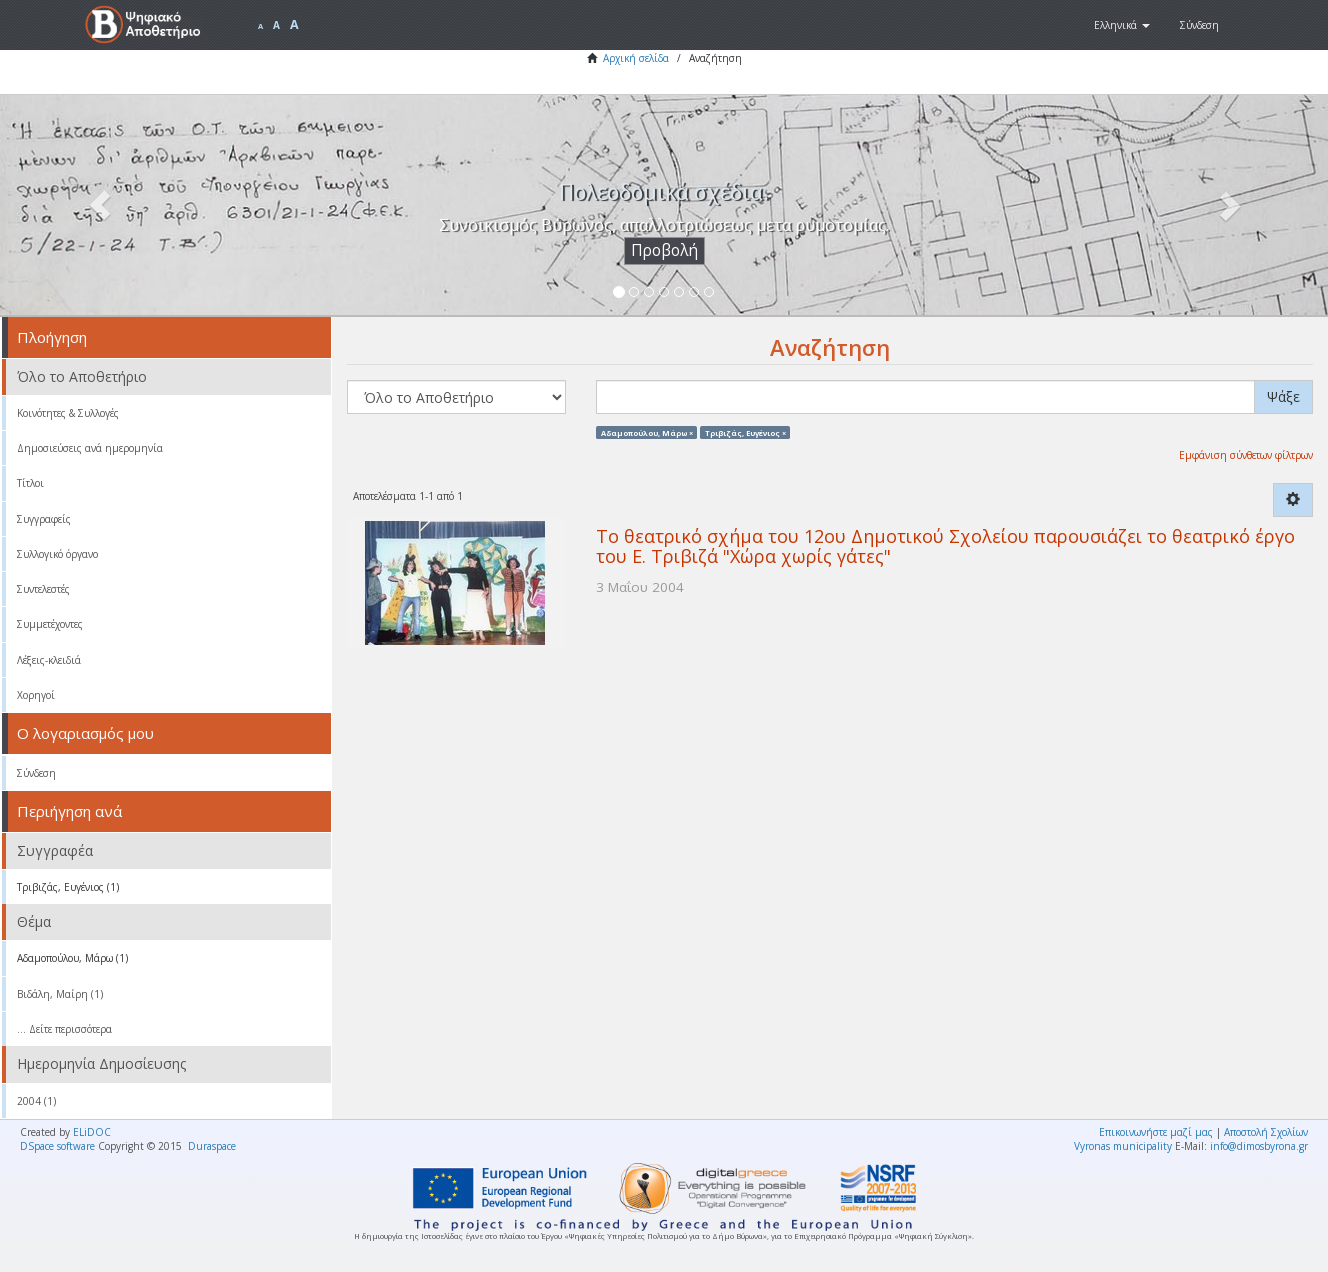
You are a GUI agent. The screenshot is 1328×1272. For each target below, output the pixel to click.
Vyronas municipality (1123, 1146)
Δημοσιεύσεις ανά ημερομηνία (90, 448)
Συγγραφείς (44, 519)
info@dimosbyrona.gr (1259, 1146)
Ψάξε (1283, 396)
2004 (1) (36, 1101)
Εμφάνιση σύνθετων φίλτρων (1246, 455)
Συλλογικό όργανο (57, 554)
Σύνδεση (36, 773)
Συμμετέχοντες (50, 624)
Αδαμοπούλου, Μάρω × (647, 432)
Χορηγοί (36, 695)
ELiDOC (92, 1132)
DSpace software (57, 1146)
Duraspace (212, 1146)
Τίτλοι (30, 483)
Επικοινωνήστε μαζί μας (1156, 1132)
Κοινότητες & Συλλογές (68, 413)
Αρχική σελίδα (636, 58)
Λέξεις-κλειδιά (49, 660)
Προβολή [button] (664, 250)
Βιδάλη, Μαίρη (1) (60, 994)
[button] (1122, 25)
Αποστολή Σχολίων (1266, 1132)
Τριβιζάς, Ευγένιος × (745, 432)
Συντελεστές (43, 589)
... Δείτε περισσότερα (64, 1029)
